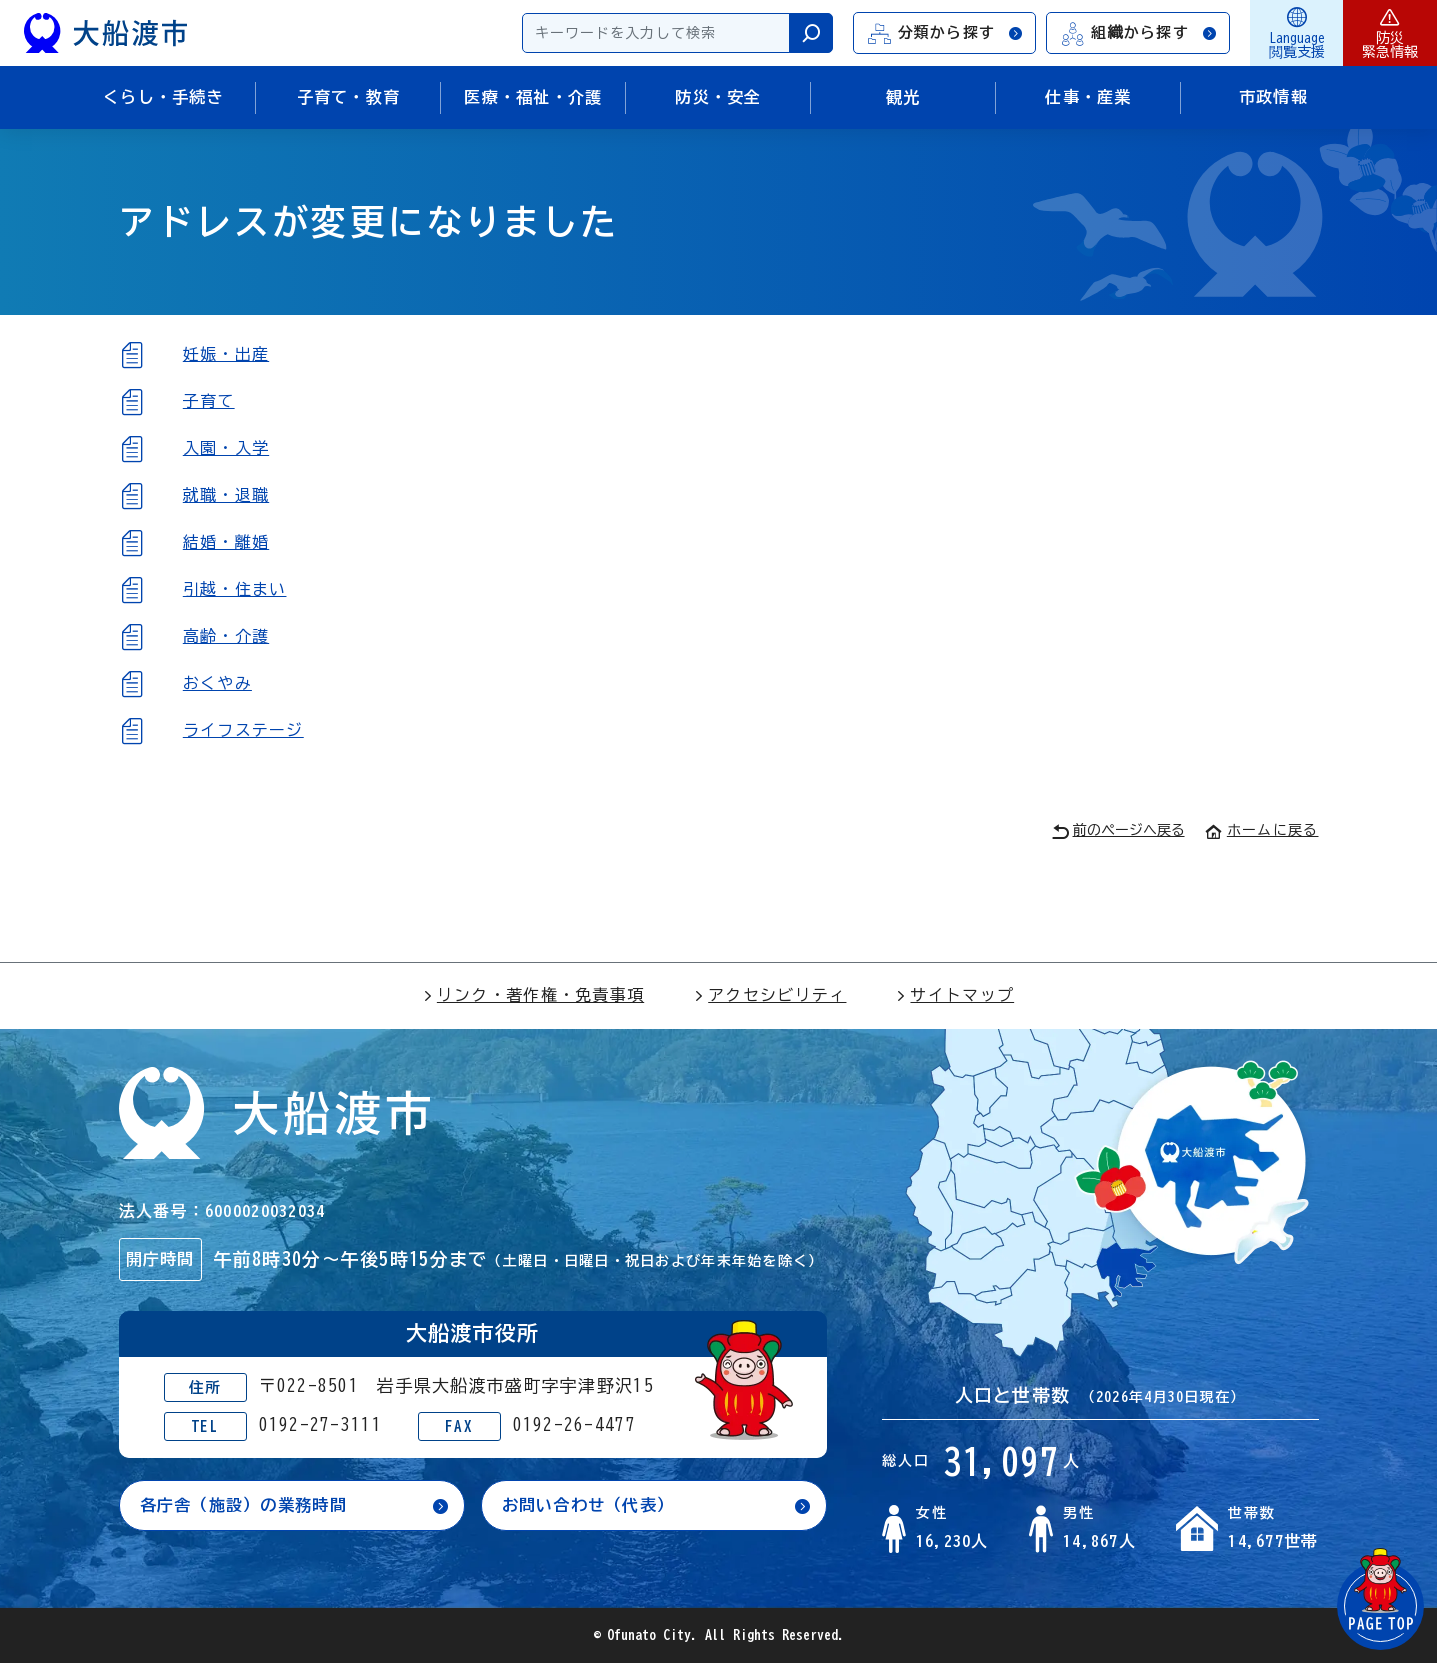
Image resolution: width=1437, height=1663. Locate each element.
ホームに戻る (1262, 830)
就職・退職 (226, 495)
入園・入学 (226, 448)
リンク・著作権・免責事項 (533, 995)
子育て (209, 401)
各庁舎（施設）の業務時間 (243, 1505)
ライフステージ (243, 730)
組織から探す (1139, 33)
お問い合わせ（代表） (588, 1505)
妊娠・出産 (226, 354)
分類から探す (946, 33)
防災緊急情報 (1390, 33)
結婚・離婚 (226, 542)
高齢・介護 (226, 636)
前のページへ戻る (1118, 831)
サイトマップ (955, 995)
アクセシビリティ (770, 995)
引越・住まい (235, 589)
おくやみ (217, 683)
